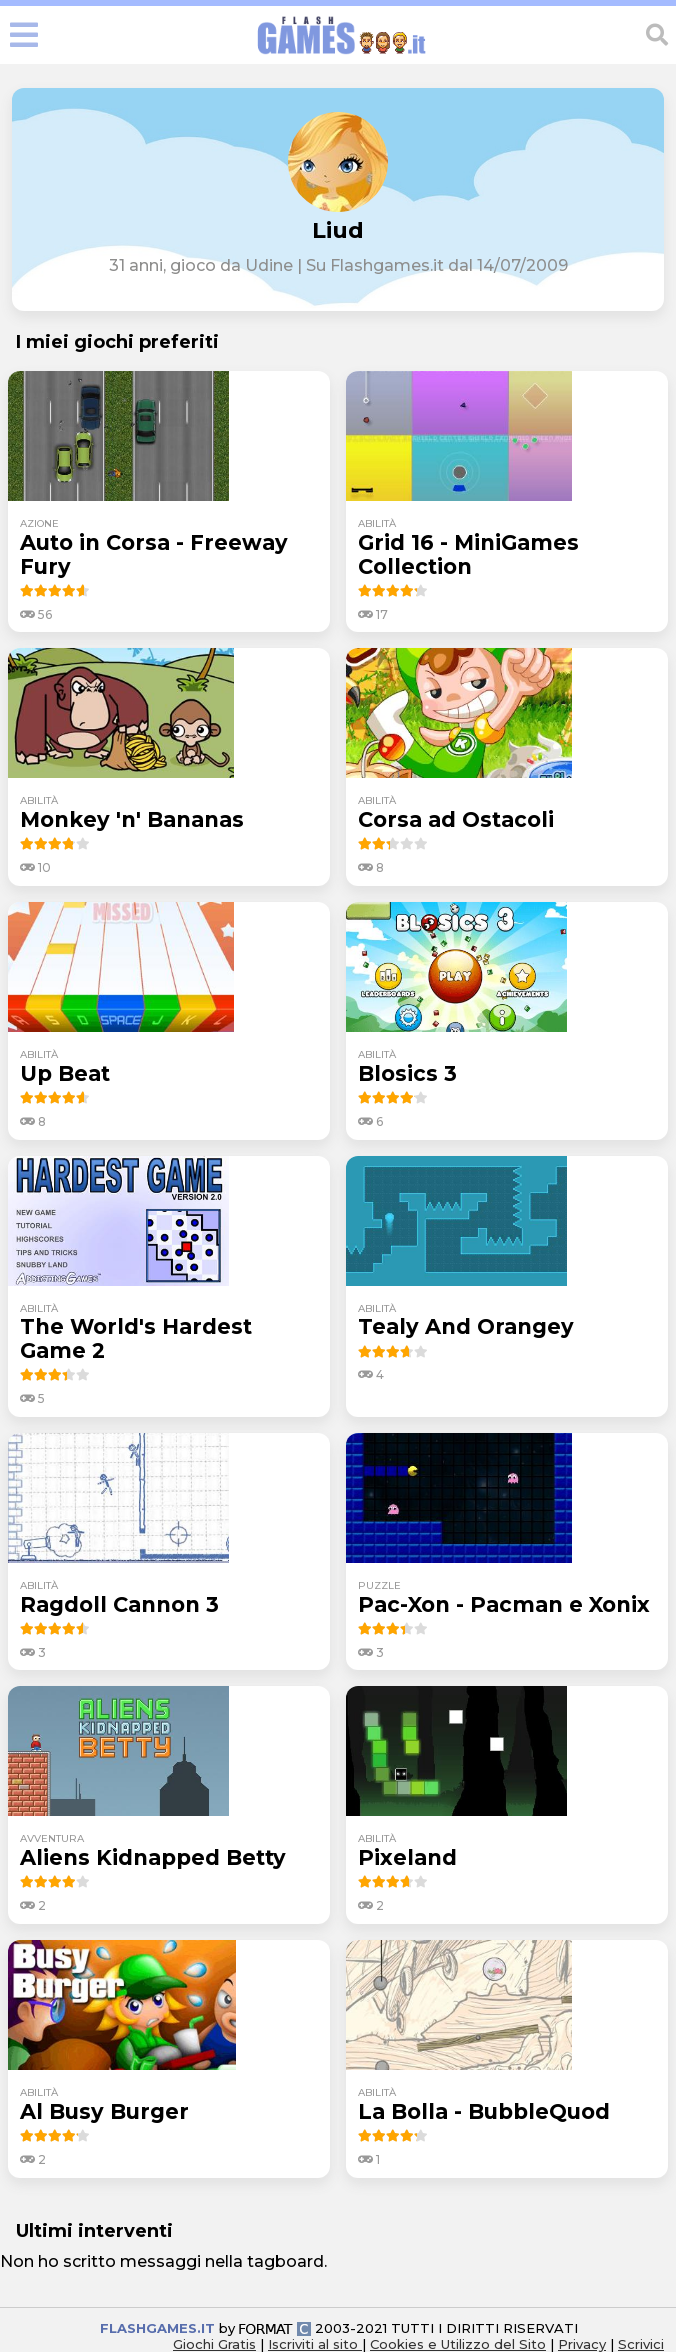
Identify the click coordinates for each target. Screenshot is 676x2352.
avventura (52, 1838)
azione (39, 523)
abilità (377, 523)
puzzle (379, 1585)
